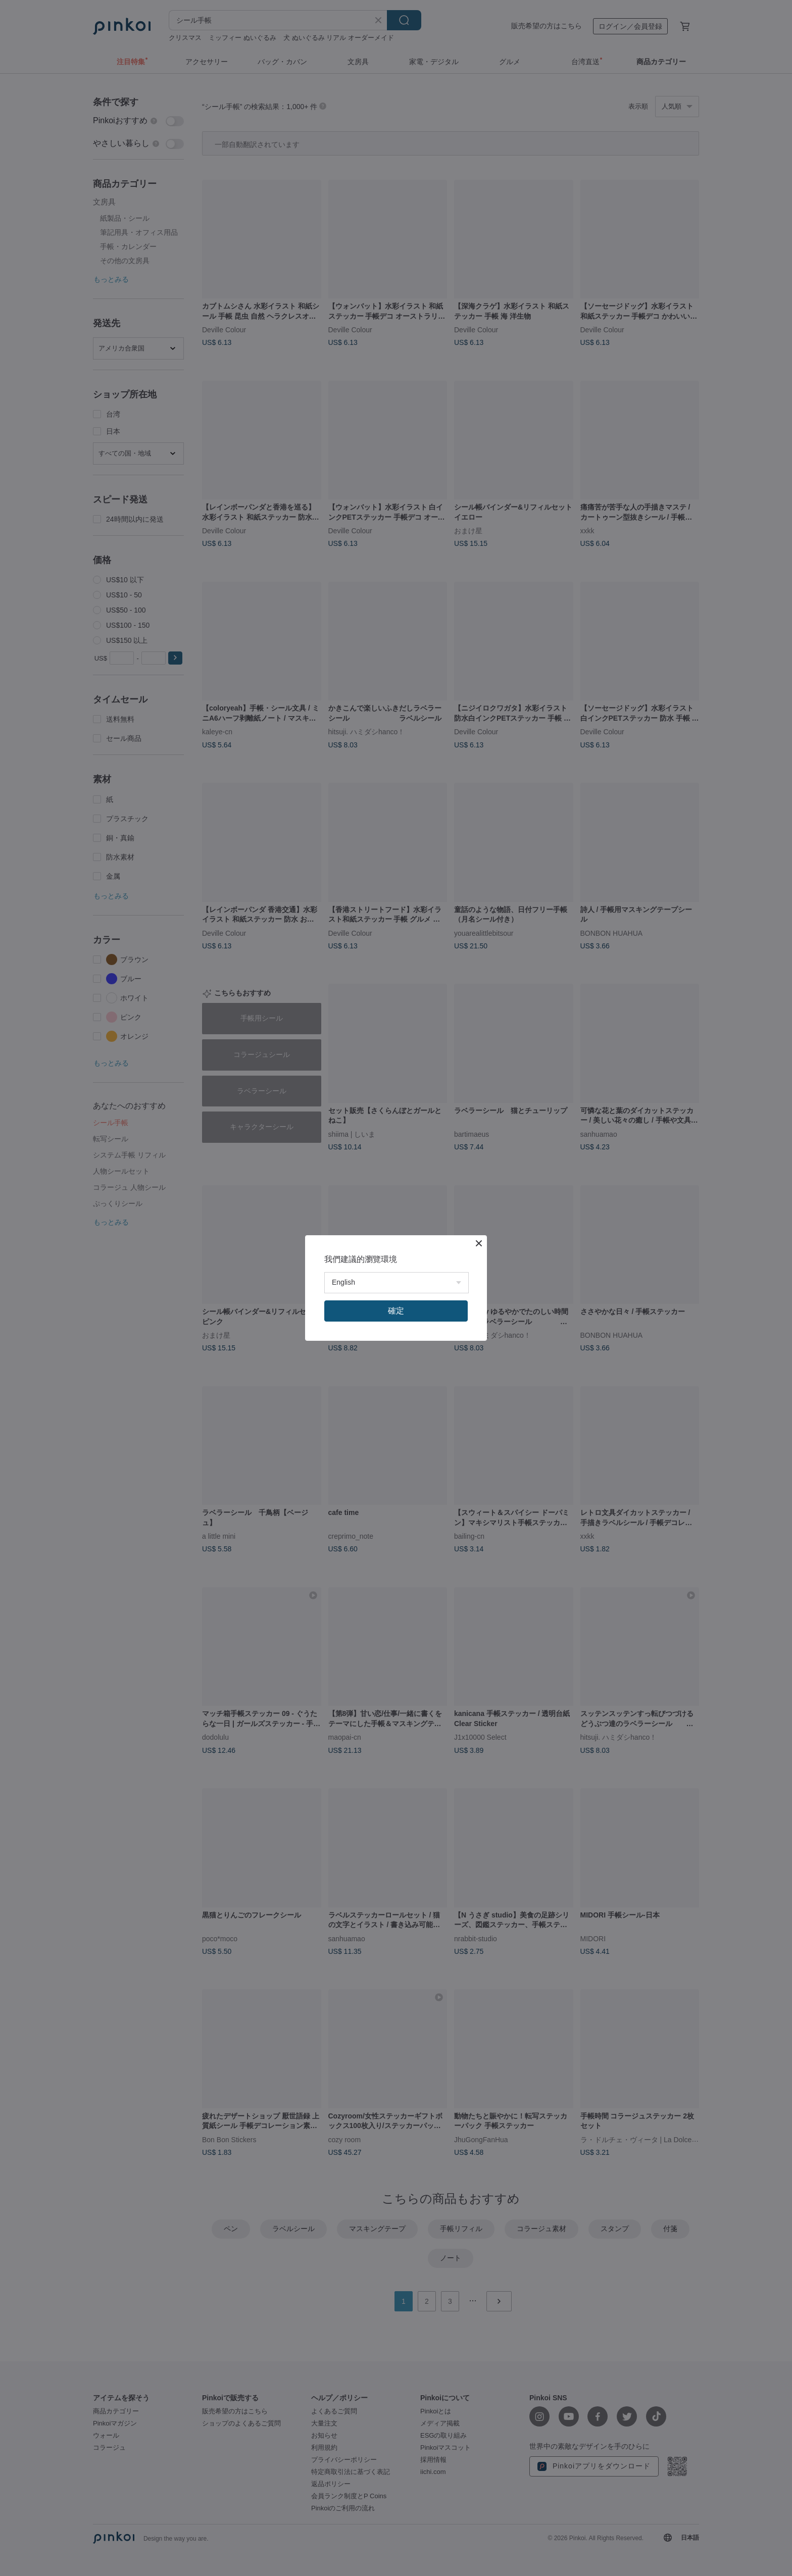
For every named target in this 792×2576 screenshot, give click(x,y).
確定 (396, 1310)
